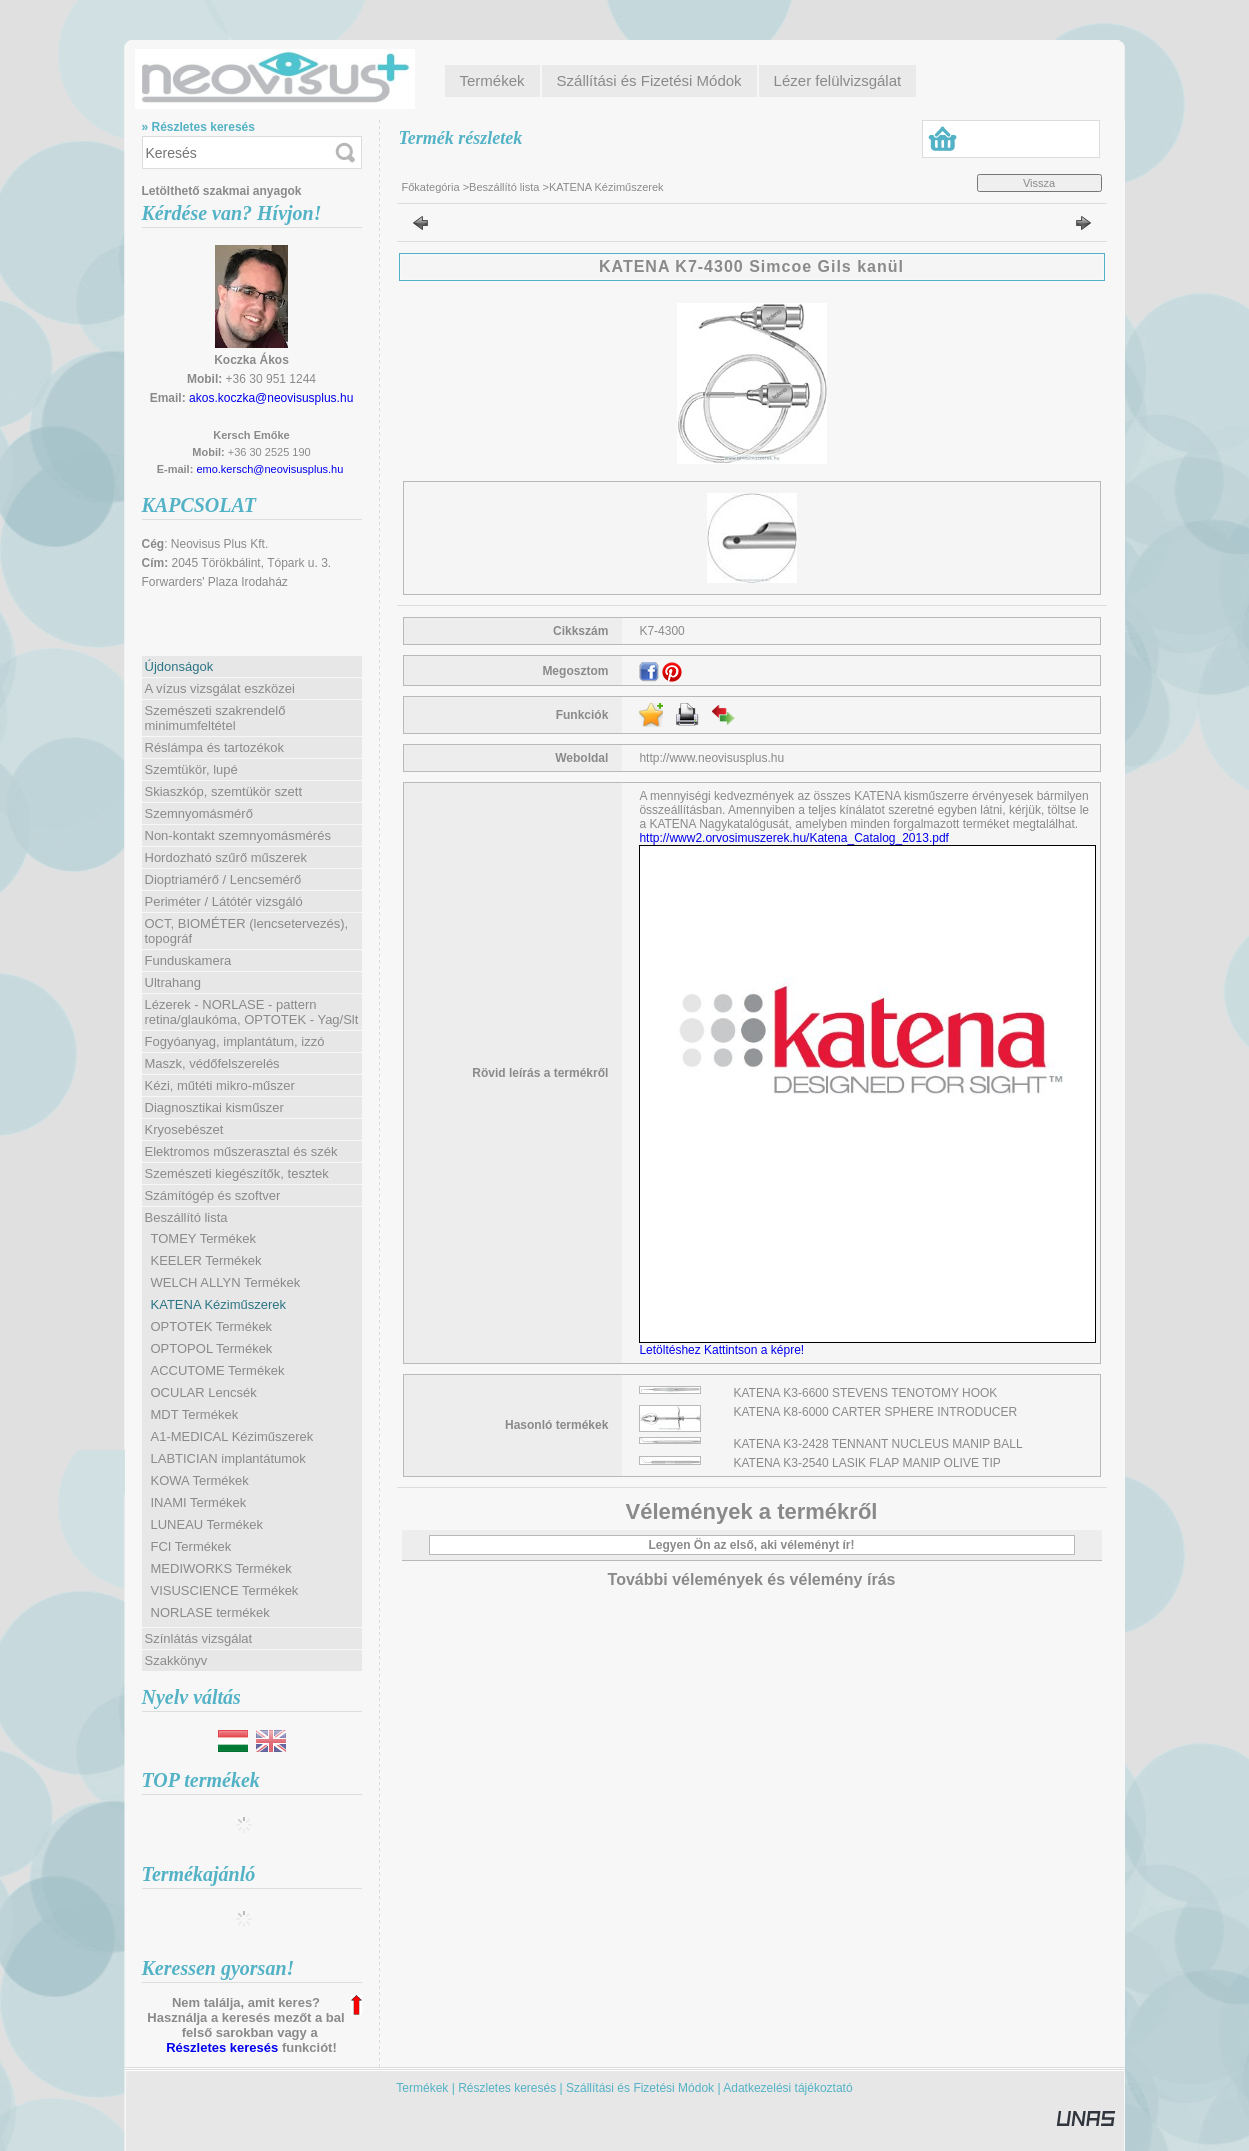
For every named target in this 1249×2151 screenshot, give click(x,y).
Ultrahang (173, 982)
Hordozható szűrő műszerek (226, 857)
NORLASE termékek (210, 1612)
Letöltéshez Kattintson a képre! (724, 1350)
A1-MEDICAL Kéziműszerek (232, 1436)
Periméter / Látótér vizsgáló (224, 901)
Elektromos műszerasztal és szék (241, 1151)
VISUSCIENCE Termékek (225, 1590)
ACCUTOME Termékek (218, 1370)
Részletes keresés (222, 2047)
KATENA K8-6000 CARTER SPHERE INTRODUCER (876, 1412)
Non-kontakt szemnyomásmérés (238, 835)
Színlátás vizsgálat (199, 1638)
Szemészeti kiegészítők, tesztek (237, 1173)
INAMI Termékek (199, 1502)
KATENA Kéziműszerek (219, 1304)
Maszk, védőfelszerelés (212, 1063)
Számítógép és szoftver (213, 1195)
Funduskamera (188, 960)
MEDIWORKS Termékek (221, 1568)
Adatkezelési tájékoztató (787, 2088)
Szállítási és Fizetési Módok (640, 2088)
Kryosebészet (184, 1129)
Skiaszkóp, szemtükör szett (224, 791)
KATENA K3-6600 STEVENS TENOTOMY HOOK (866, 1393)
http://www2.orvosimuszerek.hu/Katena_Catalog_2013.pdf (794, 838)
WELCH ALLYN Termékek (226, 1282)
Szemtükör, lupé (191, 769)
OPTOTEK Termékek (212, 1326)
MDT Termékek (195, 1414)
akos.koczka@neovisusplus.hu (271, 398)
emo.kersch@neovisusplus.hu (269, 469)
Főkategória (431, 187)
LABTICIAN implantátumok (228, 1458)
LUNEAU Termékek (207, 1524)
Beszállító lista (504, 187)
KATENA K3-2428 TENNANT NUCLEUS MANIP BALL (878, 1444)
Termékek (422, 2088)
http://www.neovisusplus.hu (711, 758)
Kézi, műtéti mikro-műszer (220, 1085)
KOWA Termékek (200, 1480)
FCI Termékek (191, 1546)
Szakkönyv (176, 1660)
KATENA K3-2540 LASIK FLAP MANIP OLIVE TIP (867, 1463)
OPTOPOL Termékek (212, 1348)
